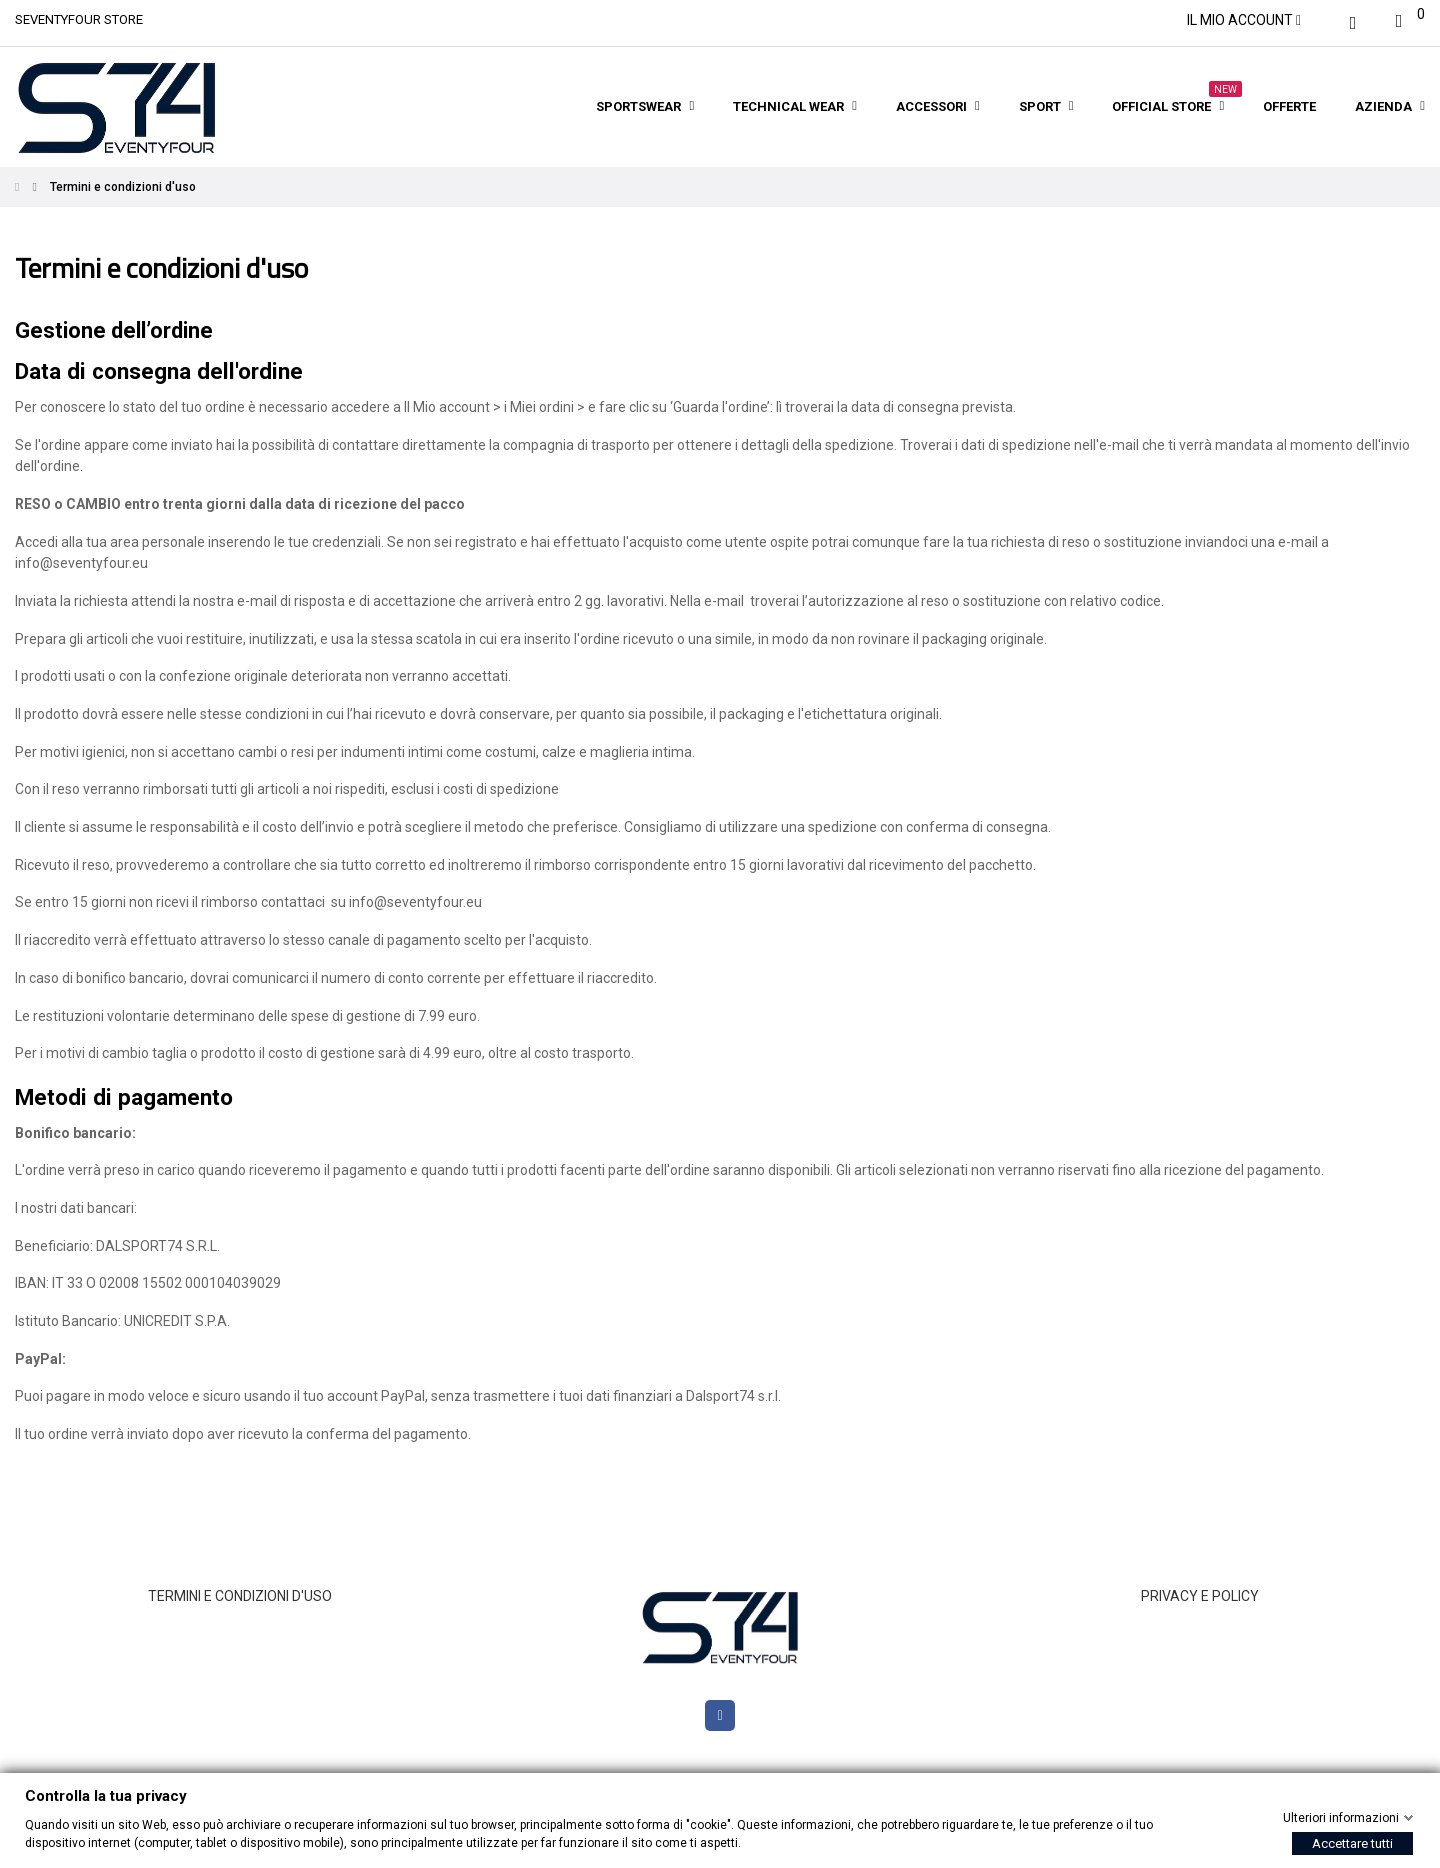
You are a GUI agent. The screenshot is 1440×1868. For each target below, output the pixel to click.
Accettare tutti (1352, 1843)
